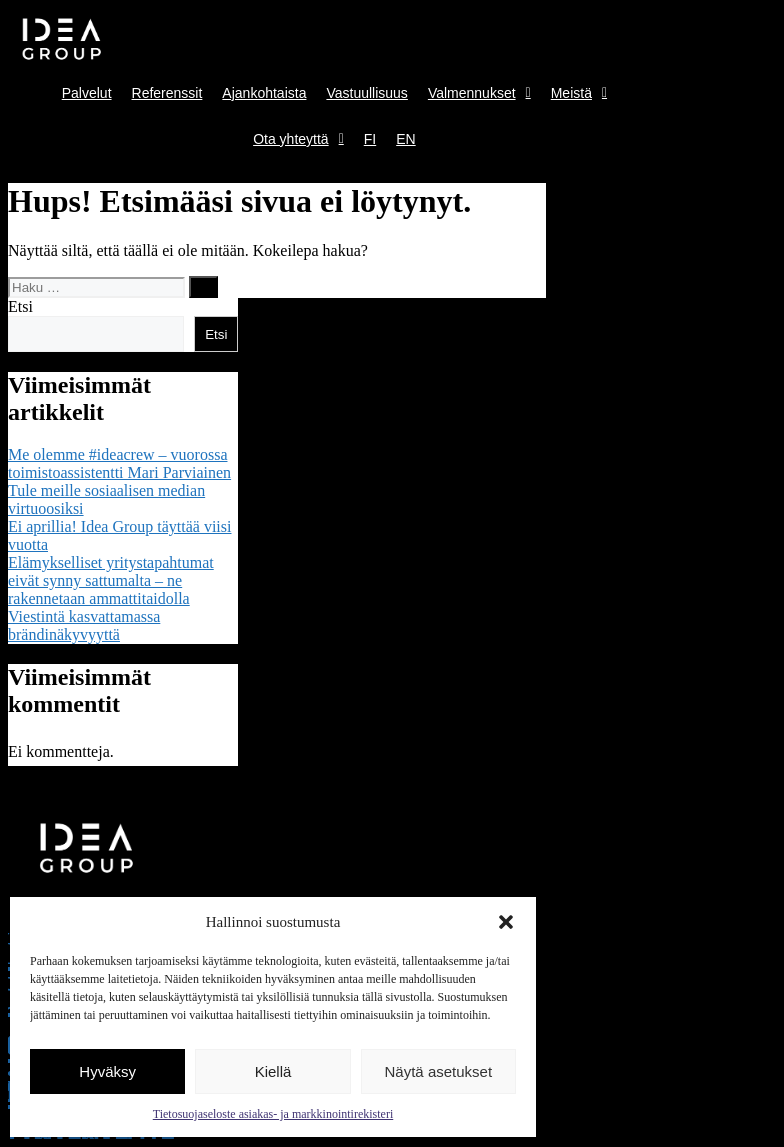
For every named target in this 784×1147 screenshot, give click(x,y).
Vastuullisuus (366, 93)
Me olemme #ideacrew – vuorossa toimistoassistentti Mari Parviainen (119, 463)
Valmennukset (479, 93)
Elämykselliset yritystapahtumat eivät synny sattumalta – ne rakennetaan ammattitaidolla (111, 580)
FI (370, 139)
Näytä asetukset (439, 1071)
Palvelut (87, 93)
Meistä (579, 93)
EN (405, 139)
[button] (506, 922)
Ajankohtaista (264, 93)
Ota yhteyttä (298, 139)
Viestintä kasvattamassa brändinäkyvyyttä (84, 625)
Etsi (20, 306)
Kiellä (273, 1071)
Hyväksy (107, 1071)
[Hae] (203, 287)
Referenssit (167, 93)
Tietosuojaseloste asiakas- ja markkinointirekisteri (273, 1114)
